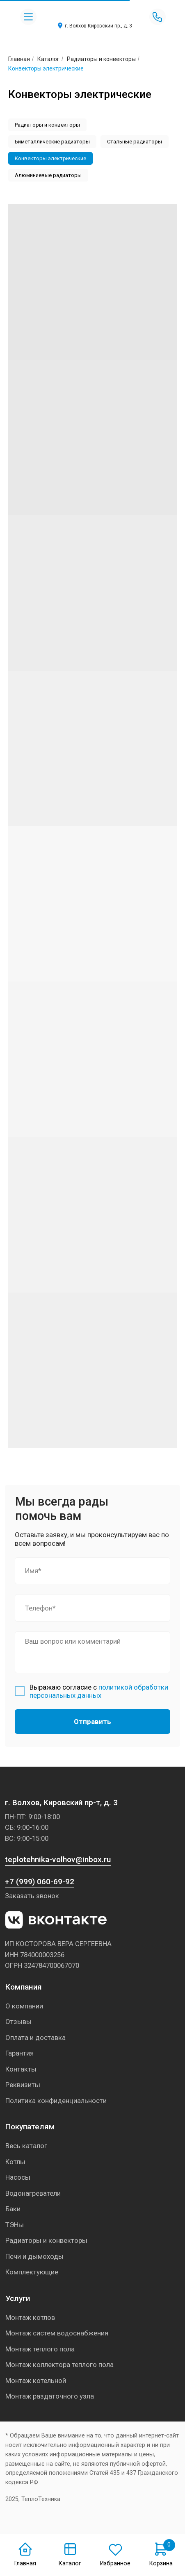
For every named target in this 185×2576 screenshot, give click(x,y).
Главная (25, 2563)
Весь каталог (26, 2146)
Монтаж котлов (30, 2317)
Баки (13, 2209)
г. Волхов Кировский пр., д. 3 (98, 26)
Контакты (21, 2069)
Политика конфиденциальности (56, 2101)
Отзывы (18, 2021)
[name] (92, 1570)
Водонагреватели (33, 2193)
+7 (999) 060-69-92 (39, 1881)
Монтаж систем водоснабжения (56, 2333)
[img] (92, 13)
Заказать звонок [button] (32, 1896)
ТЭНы (14, 2225)
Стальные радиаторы (134, 142)
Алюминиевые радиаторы (48, 175)
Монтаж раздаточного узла (49, 2396)
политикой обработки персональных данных (99, 1691)
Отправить (92, 1721)
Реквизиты (22, 2085)
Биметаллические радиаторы (52, 142)
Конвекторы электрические (50, 158)
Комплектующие (31, 2272)
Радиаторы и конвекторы (101, 59)
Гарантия (19, 2053)
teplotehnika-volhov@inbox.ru (58, 1859)
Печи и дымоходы (34, 2256)
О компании (24, 2006)
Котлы (15, 2162)
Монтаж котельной (35, 2380)
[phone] (92, 1607)
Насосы (17, 2177)
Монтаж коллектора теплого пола (59, 2364)
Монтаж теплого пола (40, 2349)
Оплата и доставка (35, 2037)
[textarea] (92, 1652)
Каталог (48, 59)
